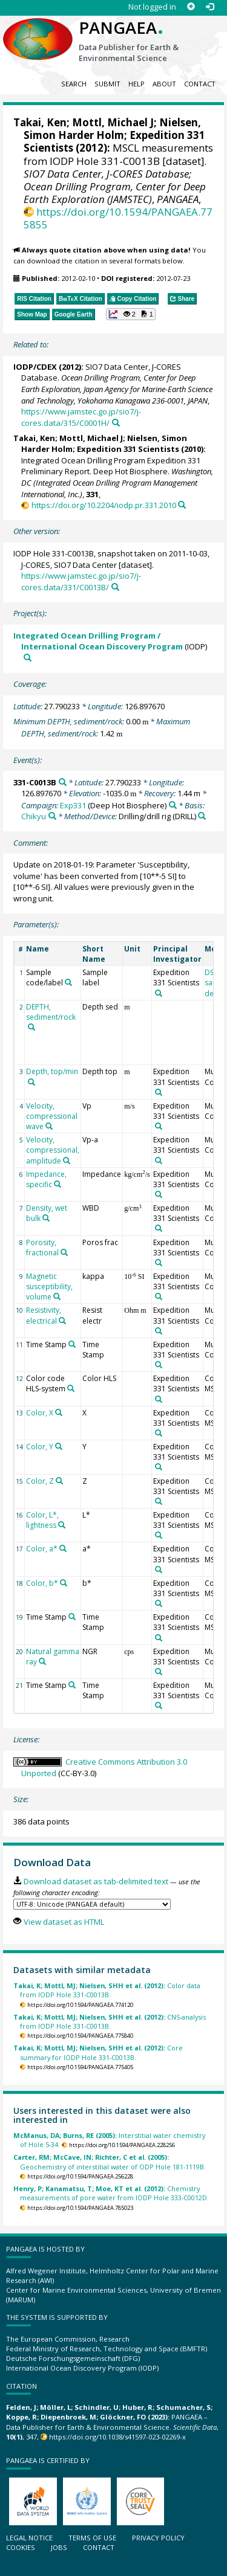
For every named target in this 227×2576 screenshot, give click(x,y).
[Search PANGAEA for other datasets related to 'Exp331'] (173, 805)
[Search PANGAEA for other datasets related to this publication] (116, 423)
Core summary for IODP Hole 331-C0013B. (98, 2052)
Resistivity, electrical (43, 1315)
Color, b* (42, 1583)
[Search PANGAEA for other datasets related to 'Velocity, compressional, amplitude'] (66, 1160)
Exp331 (73, 805)
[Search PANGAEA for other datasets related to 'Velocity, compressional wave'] (49, 1126)
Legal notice (29, 2537)
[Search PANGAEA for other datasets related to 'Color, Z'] (59, 1480)
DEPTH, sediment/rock (51, 1012)
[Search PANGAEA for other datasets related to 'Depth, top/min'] (31, 1082)
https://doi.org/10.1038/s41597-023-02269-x (117, 2436)
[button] (131, 314)
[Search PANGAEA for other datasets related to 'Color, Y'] (58, 1446)
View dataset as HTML (64, 1921)
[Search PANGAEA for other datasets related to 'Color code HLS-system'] (70, 1388)
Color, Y (39, 1446)
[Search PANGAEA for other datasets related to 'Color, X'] (58, 1412)
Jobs (59, 2547)
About (164, 83)
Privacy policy (158, 2537)
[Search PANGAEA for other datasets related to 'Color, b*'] (63, 1582)
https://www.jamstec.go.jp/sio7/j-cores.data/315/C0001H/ (81, 417)
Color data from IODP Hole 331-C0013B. (106, 1990)
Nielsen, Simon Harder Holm (112, 128)
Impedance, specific (46, 1179)
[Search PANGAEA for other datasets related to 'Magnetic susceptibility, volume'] (57, 1296)
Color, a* (42, 1549)
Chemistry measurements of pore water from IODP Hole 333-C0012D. (111, 2193)
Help (136, 83)
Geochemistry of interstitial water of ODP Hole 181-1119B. (109, 2162)
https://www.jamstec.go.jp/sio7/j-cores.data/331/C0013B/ (81, 581)
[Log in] (209, 7)
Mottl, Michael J (113, 122)
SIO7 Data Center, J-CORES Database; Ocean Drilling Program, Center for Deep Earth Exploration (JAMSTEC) (115, 186)
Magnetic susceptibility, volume (49, 1286)
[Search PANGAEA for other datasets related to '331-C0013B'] (63, 782)
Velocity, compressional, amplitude (52, 1150)
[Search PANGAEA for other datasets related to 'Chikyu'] (52, 816)
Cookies (20, 2547)
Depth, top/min (52, 1071)
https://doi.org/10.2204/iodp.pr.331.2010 (103, 505)
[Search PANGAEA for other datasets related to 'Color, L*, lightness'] (61, 1524)
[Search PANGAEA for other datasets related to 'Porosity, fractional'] (64, 1252)
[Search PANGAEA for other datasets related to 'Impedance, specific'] (57, 1184)
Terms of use (92, 2537)
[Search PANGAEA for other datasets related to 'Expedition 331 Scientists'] (158, 993)
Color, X (39, 1413)
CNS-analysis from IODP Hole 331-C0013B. (109, 2021)
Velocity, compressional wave (51, 1116)
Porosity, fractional (42, 1247)
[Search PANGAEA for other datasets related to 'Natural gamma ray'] (42, 1661)
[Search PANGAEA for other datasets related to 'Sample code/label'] (68, 982)
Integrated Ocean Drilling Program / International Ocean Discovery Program (98, 641)
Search (74, 83)
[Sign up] (191, 7)
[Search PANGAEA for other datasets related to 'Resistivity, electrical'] (62, 1320)
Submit (107, 83)
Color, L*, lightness (42, 1520)
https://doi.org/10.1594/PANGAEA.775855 (118, 218)
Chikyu (33, 816)
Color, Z (40, 1481)
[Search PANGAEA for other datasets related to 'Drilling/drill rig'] (202, 816)
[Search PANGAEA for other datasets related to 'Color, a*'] (63, 1548)
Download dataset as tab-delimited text (96, 1881)
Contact (199, 83)
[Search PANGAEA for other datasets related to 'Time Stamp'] (72, 1344)
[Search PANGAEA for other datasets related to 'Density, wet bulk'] (46, 1218)
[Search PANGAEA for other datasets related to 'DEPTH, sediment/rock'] (31, 1027)
